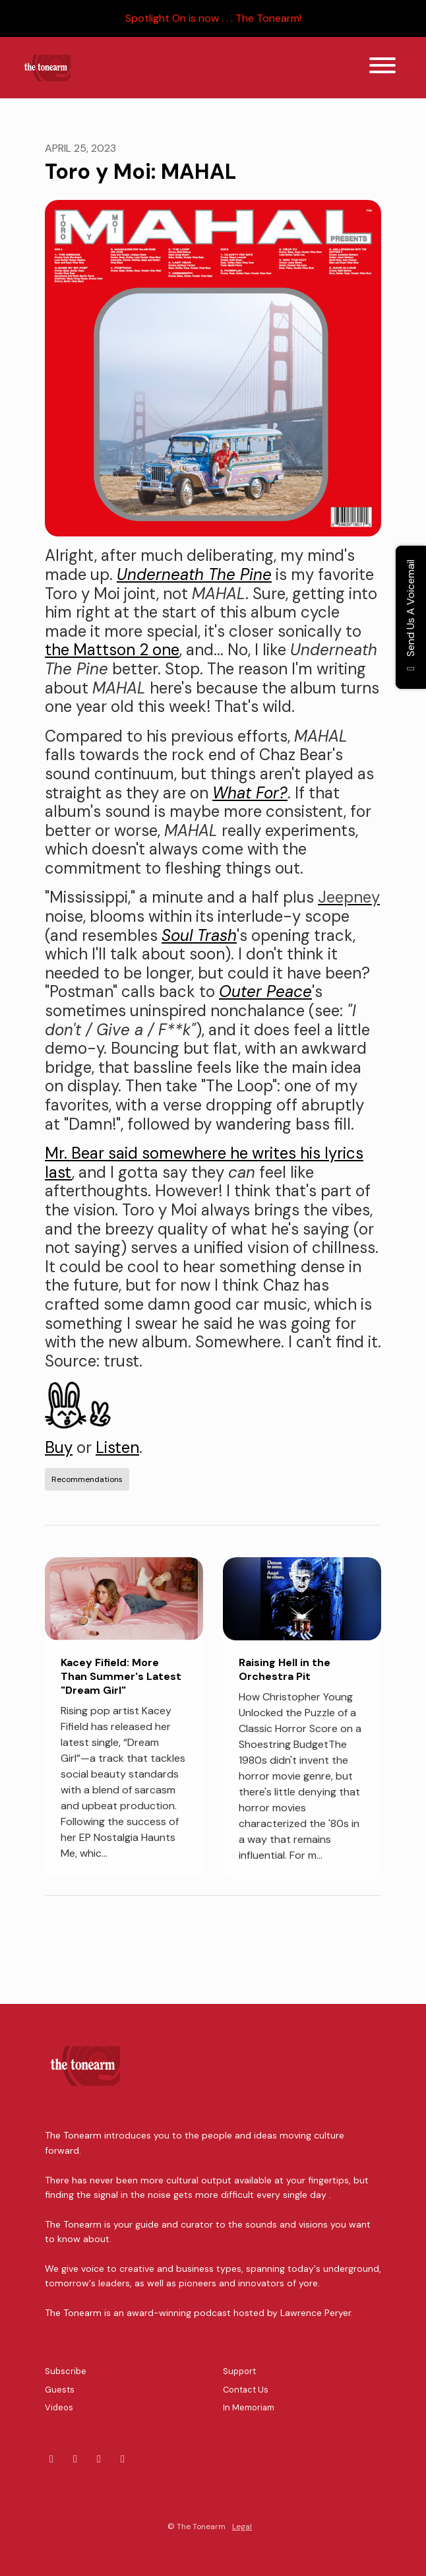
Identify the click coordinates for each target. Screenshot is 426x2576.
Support (239, 2371)
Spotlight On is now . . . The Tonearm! (213, 18)
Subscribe (65, 2371)
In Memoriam (248, 2407)
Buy (59, 1447)
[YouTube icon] (122, 2459)
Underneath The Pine (194, 574)
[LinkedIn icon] (75, 2459)
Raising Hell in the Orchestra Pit (284, 1669)
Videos (59, 2407)
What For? (250, 793)
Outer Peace (265, 991)
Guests (60, 2389)
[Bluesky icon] (51, 2459)
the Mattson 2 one (112, 649)
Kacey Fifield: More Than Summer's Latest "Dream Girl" (121, 1676)
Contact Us (245, 2389)
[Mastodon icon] (99, 2459)
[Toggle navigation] (382, 68)
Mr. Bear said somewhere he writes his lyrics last (204, 1162)
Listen (117, 1447)
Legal (242, 2526)
